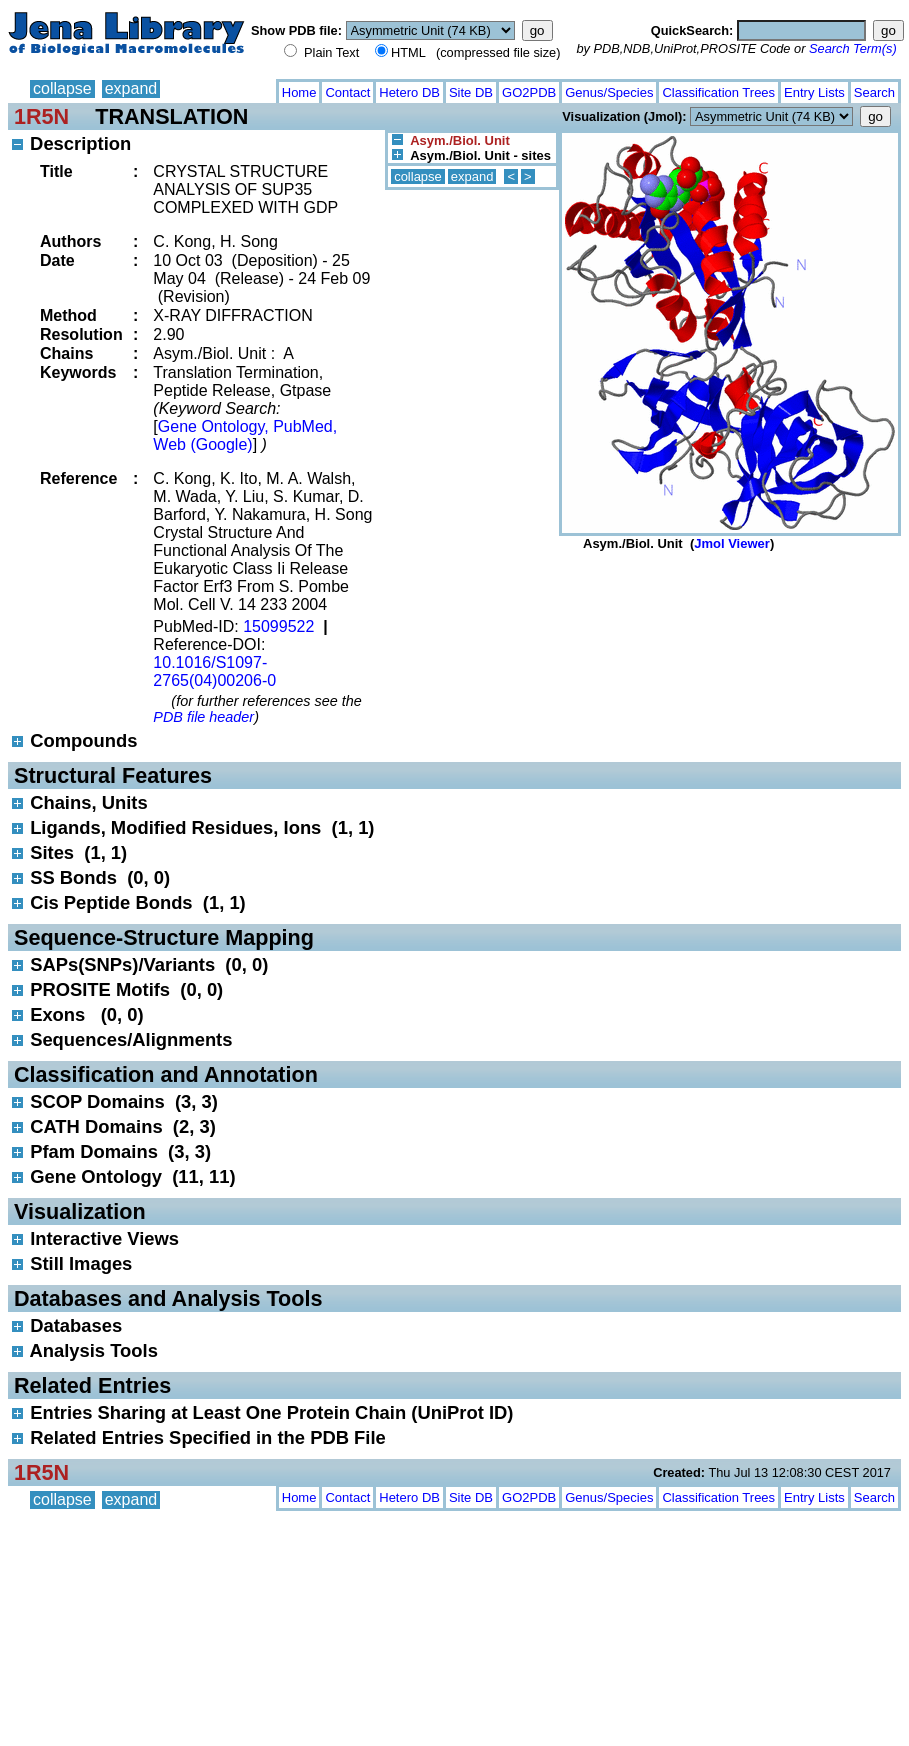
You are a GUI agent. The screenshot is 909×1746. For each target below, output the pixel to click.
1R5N (41, 116)
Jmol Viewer (732, 543)
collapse (62, 88)
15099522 (278, 626)
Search (874, 92)
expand (131, 88)
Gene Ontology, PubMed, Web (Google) (245, 435)
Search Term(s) (853, 48)
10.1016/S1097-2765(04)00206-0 (214, 671)
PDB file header (203, 717)
